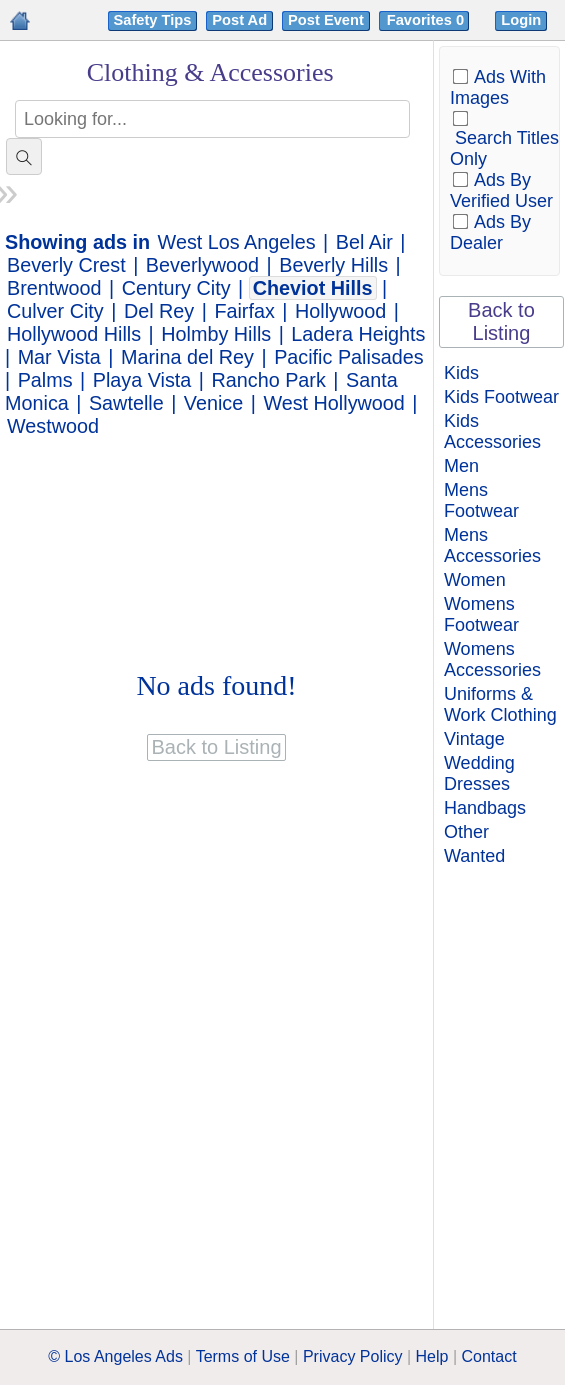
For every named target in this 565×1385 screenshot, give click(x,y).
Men (461, 466)
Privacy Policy (353, 1356)
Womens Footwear (481, 614)
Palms (45, 380)
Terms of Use (243, 1356)
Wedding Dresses (479, 773)
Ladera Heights (358, 334)
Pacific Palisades (349, 357)
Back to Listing (501, 321)
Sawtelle (126, 403)
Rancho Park (269, 380)
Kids (461, 373)
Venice (213, 403)
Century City (176, 288)
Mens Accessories (492, 545)
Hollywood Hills (74, 334)
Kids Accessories (492, 431)
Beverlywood (202, 265)
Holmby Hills (216, 334)
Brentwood (54, 288)
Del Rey (159, 311)
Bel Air (364, 242)
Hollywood (340, 311)
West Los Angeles (237, 242)
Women (475, 580)
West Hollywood (333, 403)
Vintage (474, 739)
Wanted (474, 856)
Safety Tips (153, 20)
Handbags (485, 808)
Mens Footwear (481, 500)
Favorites (427, 20)
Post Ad (239, 20)
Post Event (326, 20)
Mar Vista (59, 357)
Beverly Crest (66, 265)
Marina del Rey (187, 357)
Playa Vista (142, 380)
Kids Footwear (501, 397)
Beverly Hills (333, 265)
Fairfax (244, 311)
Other (466, 832)
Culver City (55, 311)
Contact (489, 1356)
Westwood (53, 426)
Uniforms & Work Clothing (500, 704)
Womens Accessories (492, 659)
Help (432, 1356)
